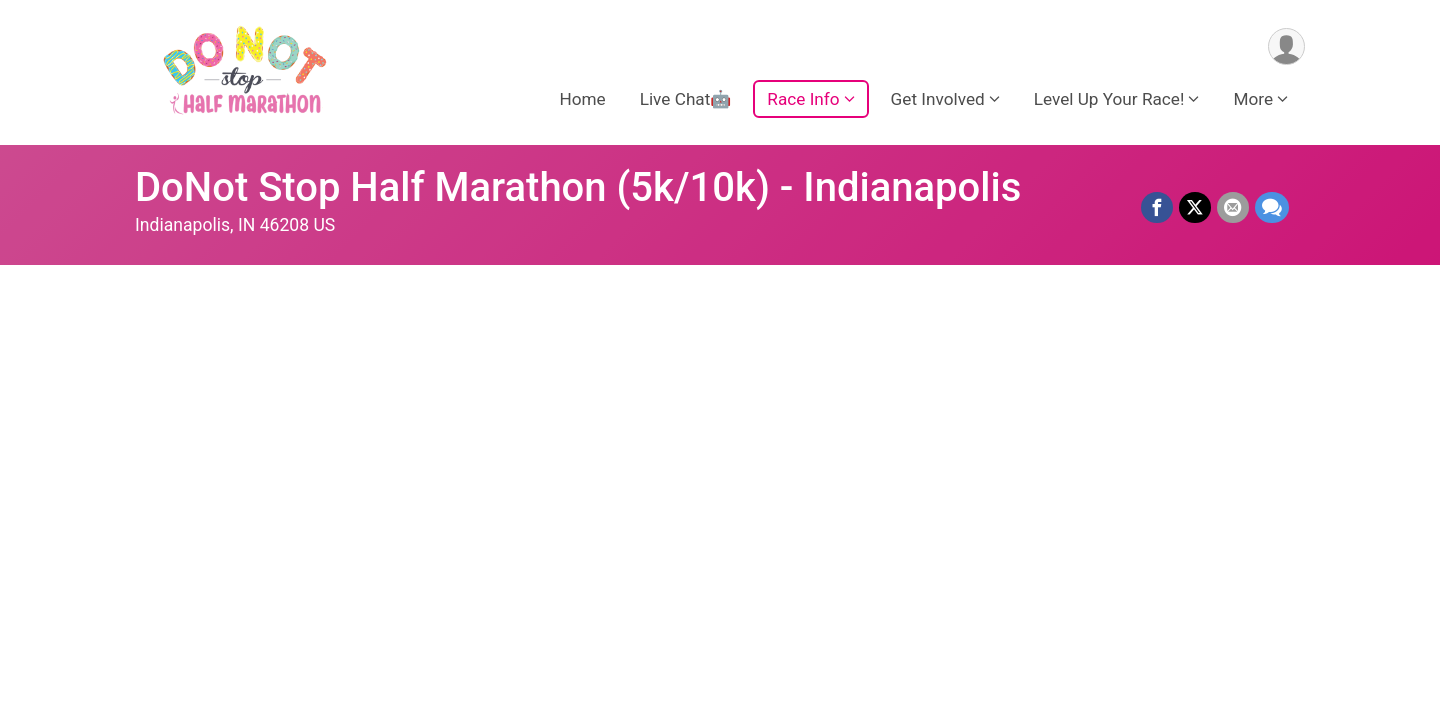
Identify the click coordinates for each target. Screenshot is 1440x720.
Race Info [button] (803, 99)
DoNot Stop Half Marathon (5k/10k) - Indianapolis (578, 187)
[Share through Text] (1272, 208)
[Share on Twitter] (1195, 208)
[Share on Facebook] (1157, 208)
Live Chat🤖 (686, 99)
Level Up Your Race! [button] (1109, 99)
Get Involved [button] (938, 99)
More (1253, 99)
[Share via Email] (1233, 208)
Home (582, 99)
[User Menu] (1286, 46)
